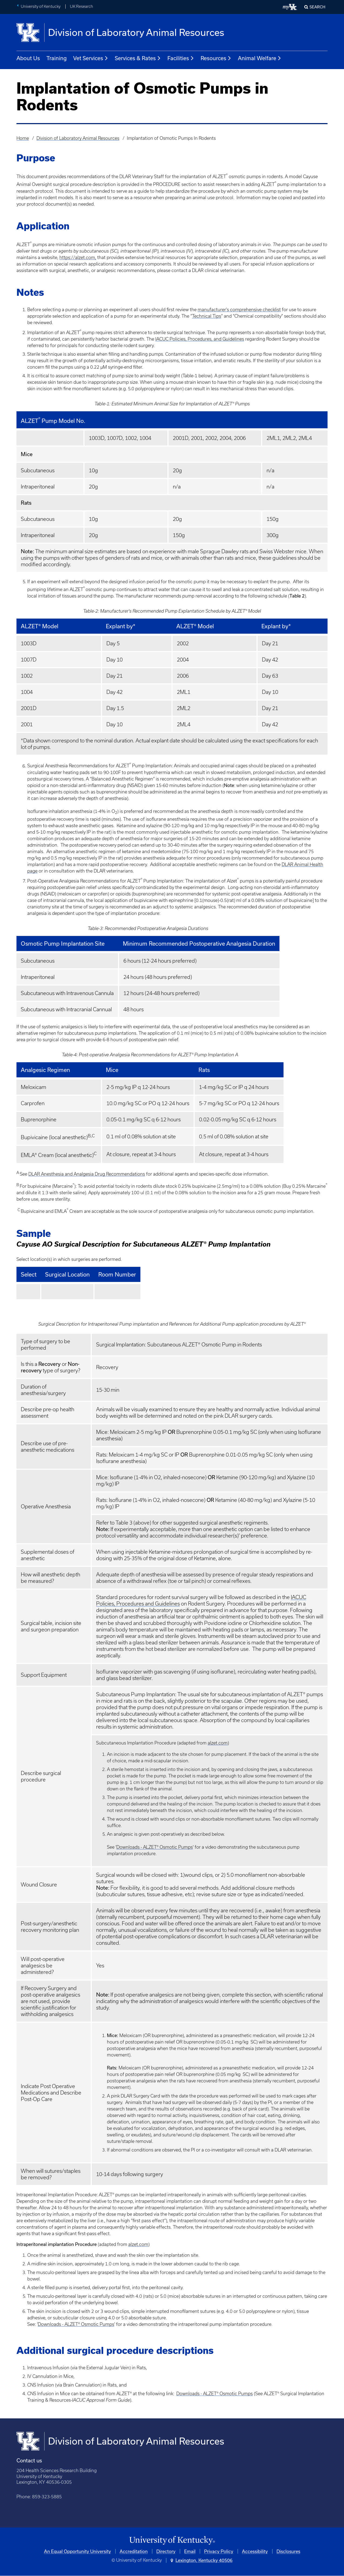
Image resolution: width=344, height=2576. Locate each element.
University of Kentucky (40, 6)
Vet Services (90, 58)
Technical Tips (206, 316)
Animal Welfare (259, 58)
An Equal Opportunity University (77, 2551)
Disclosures (288, 2551)
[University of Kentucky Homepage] (172, 2540)
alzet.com (218, 1742)
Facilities (180, 58)
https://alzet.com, (77, 257)
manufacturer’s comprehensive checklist (239, 309)
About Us (28, 58)
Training (56, 58)
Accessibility (255, 2551)
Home (22, 138)
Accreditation (134, 2551)
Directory (166, 2551)
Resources (216, 58)
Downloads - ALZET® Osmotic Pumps (154, 1847)
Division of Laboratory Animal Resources (77, 138)
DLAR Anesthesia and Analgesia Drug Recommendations (86, 1174)
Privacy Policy (218, 2551)
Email (189, 2551)
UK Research (81, 6)
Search (317, 7)
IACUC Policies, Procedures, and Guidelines (199, 339)
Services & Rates (138, 58)
